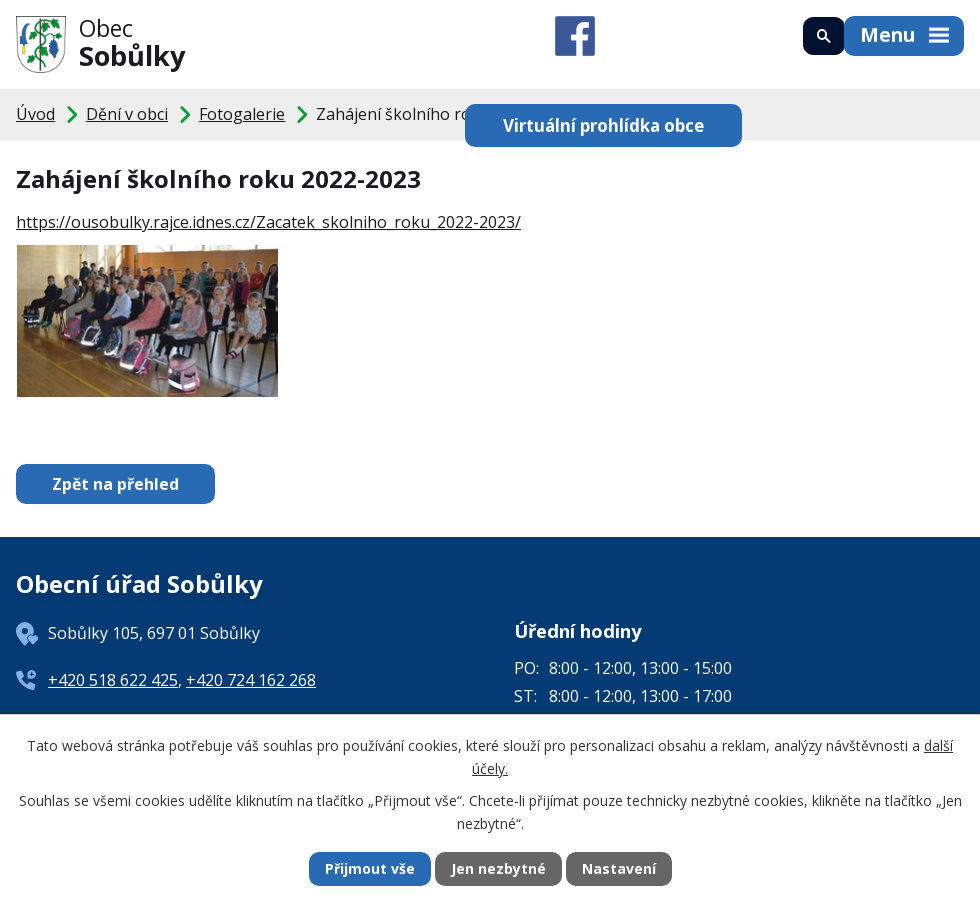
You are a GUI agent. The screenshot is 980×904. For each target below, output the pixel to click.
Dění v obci (127, 114)
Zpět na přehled (115, 484)
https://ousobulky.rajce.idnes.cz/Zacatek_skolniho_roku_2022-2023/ (268, 222)
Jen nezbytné (498, 869)
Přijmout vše (370, 869)
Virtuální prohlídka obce (601, 124)
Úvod (35, 114)
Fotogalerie (242, 114)
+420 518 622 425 (113, 680)
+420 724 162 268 (251, 680)
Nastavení (619, 869)
